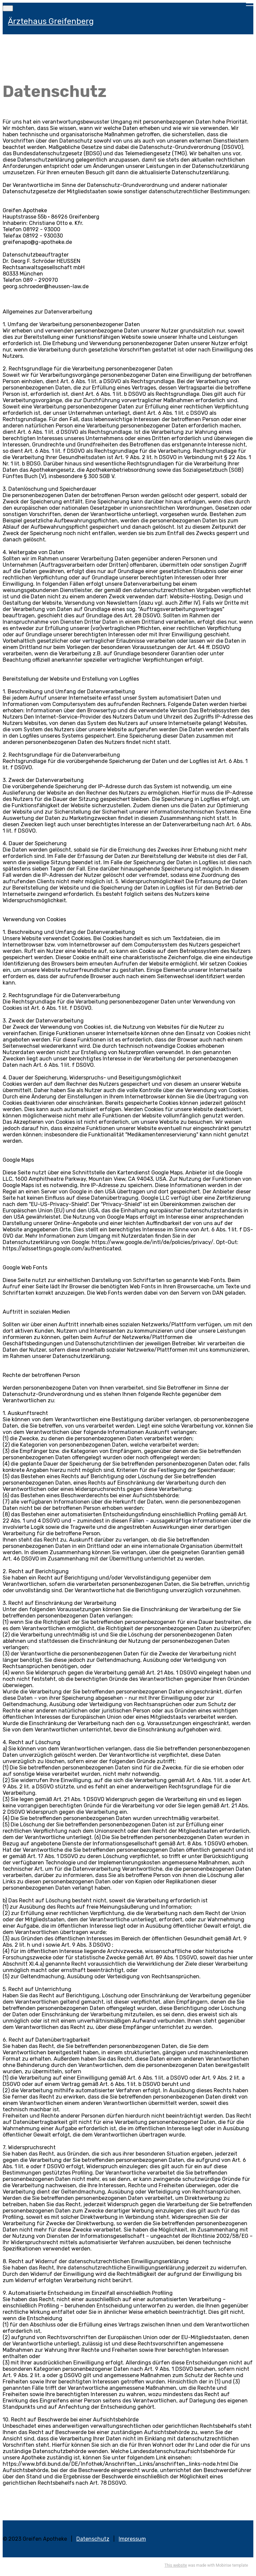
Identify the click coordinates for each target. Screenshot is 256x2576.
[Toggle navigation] (8, 8)
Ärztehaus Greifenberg (51, 21)
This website (176, 2565)
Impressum (132, 2539)
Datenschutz (92, 2539)
